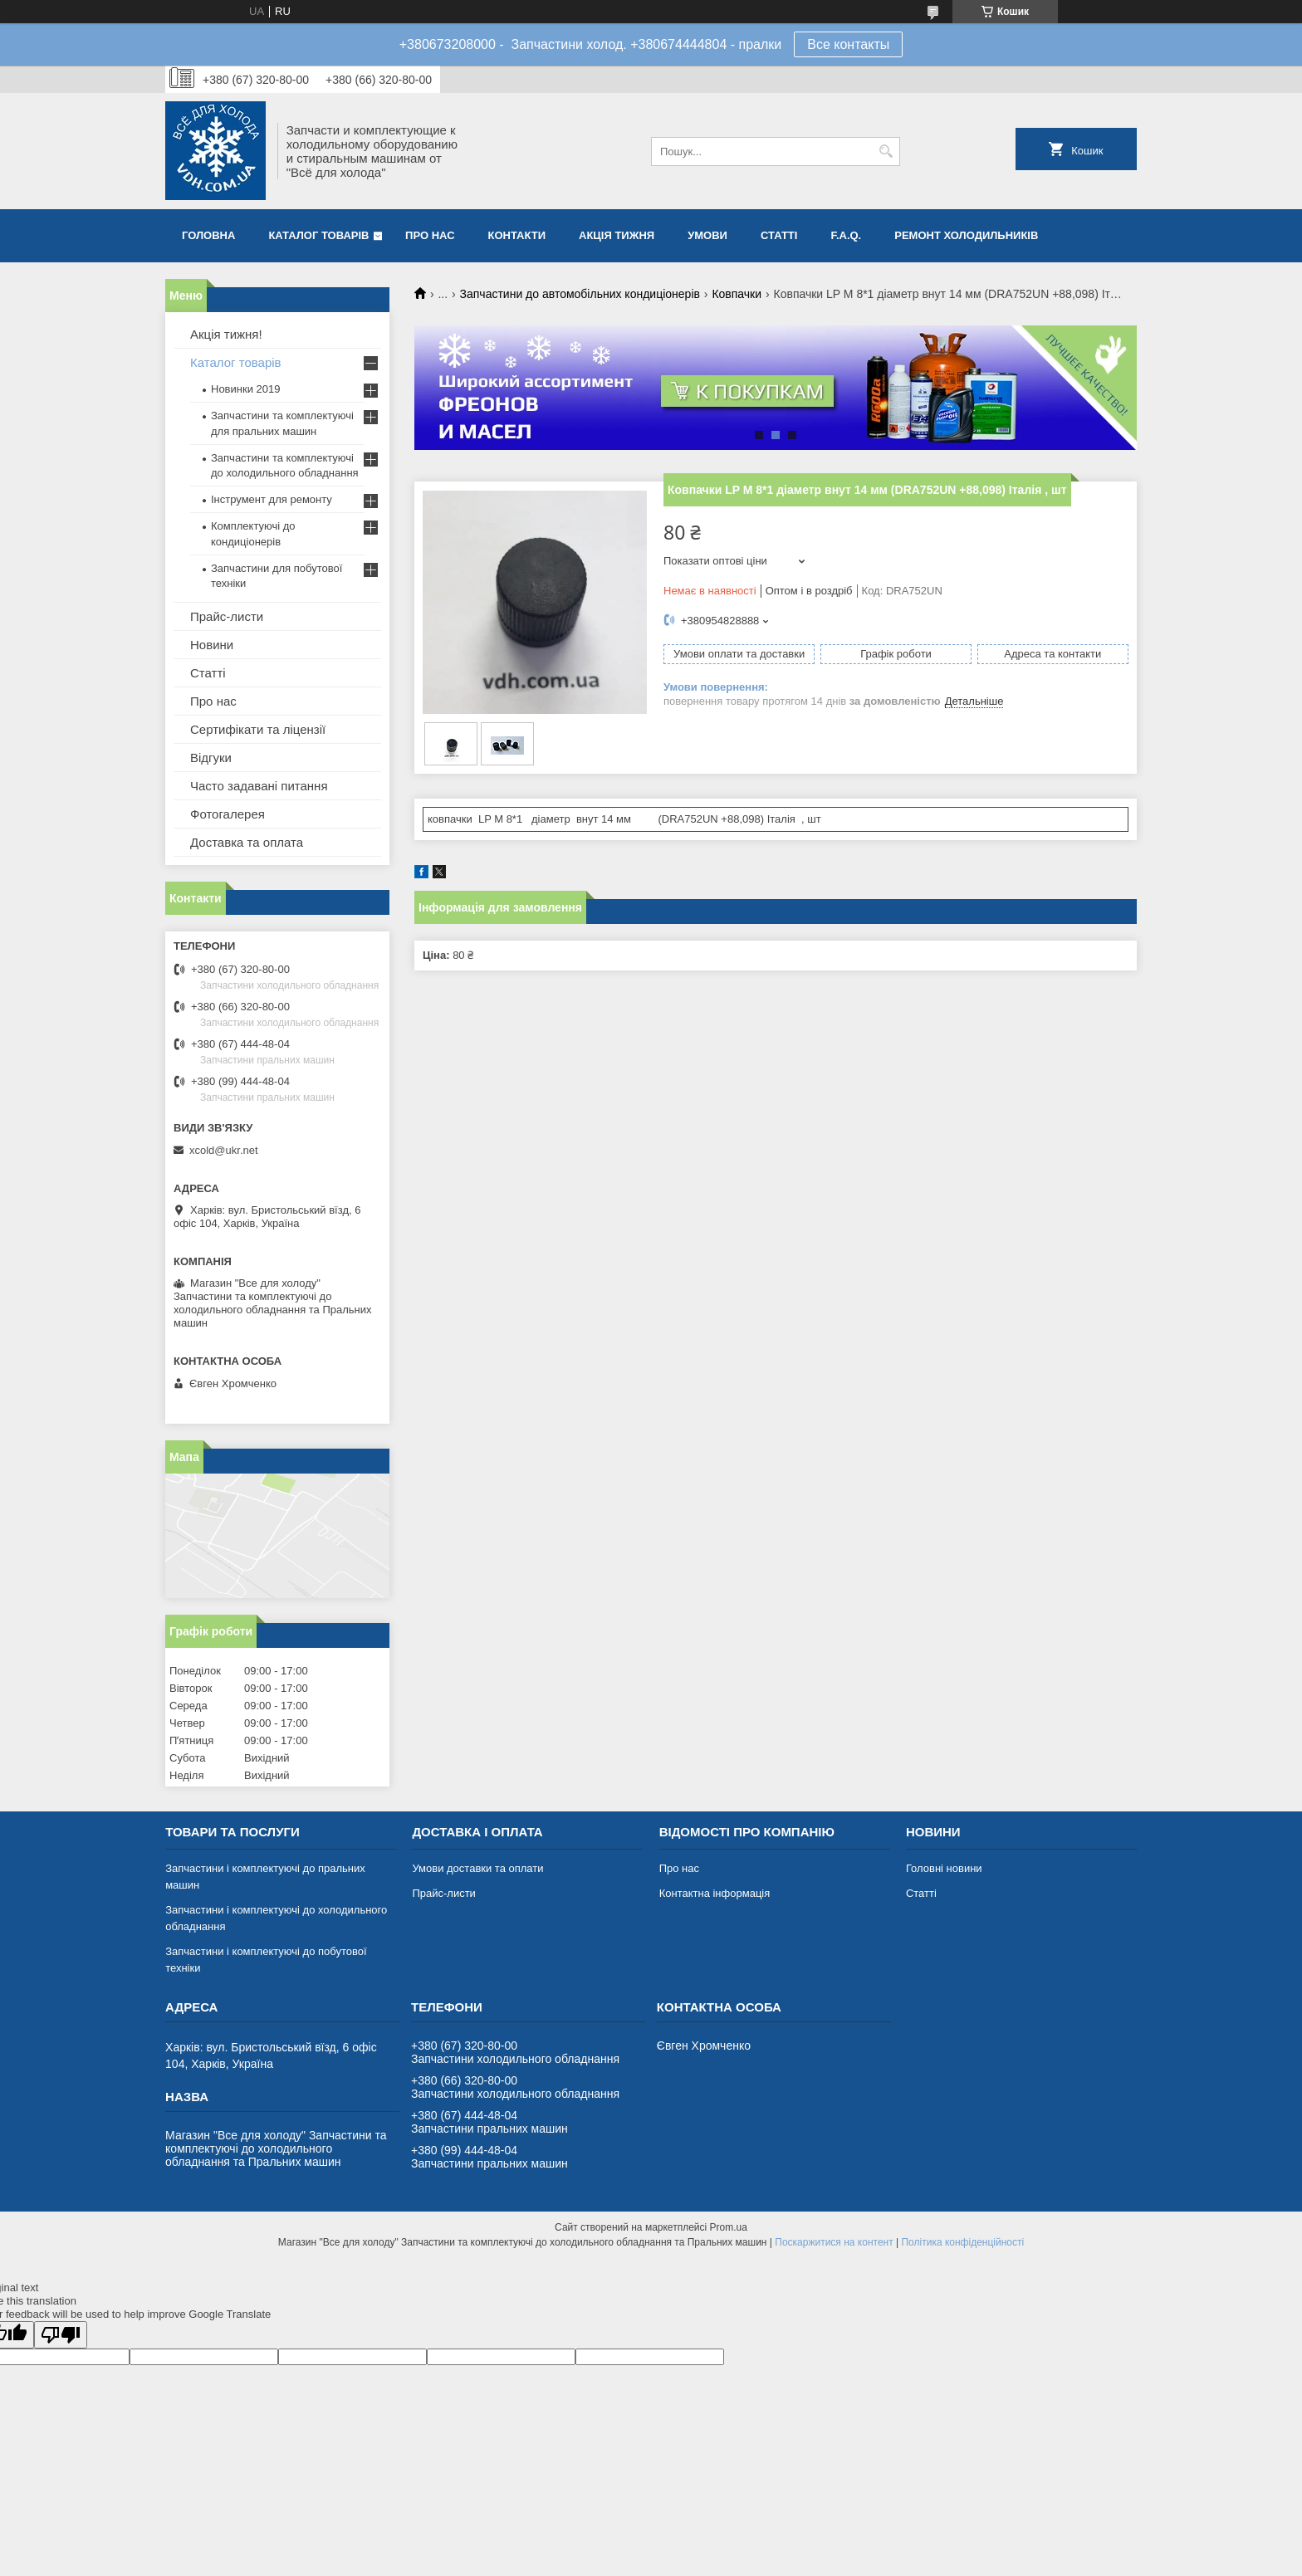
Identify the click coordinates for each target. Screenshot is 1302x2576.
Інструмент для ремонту (271, 499)
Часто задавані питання (259, 786)
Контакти (517, 235)
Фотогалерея (227, 814)
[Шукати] (885, 151)
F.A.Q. (845, 235)
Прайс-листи (226, 616)
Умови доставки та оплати (477, 1868)
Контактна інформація (715, 1893)
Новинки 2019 (245, 389)
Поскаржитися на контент (834, 2242)
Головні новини (944, 1868)
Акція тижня (616, 235)
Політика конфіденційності (962, 2242)
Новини (211, 645)
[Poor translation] (60, 2335)
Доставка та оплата (246, 842)
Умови (707, 235)
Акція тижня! (226, 334)
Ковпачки (736, 294)
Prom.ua (728, 2227)
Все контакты (848, 44)
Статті (779, 235)
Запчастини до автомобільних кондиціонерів (580, 294)
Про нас (429, 235)
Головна (208, 235)
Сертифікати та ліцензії (258, 729)
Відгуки (211, 757)
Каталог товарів (318, 235)
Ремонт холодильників (966, 235)
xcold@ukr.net (223, 1150)
